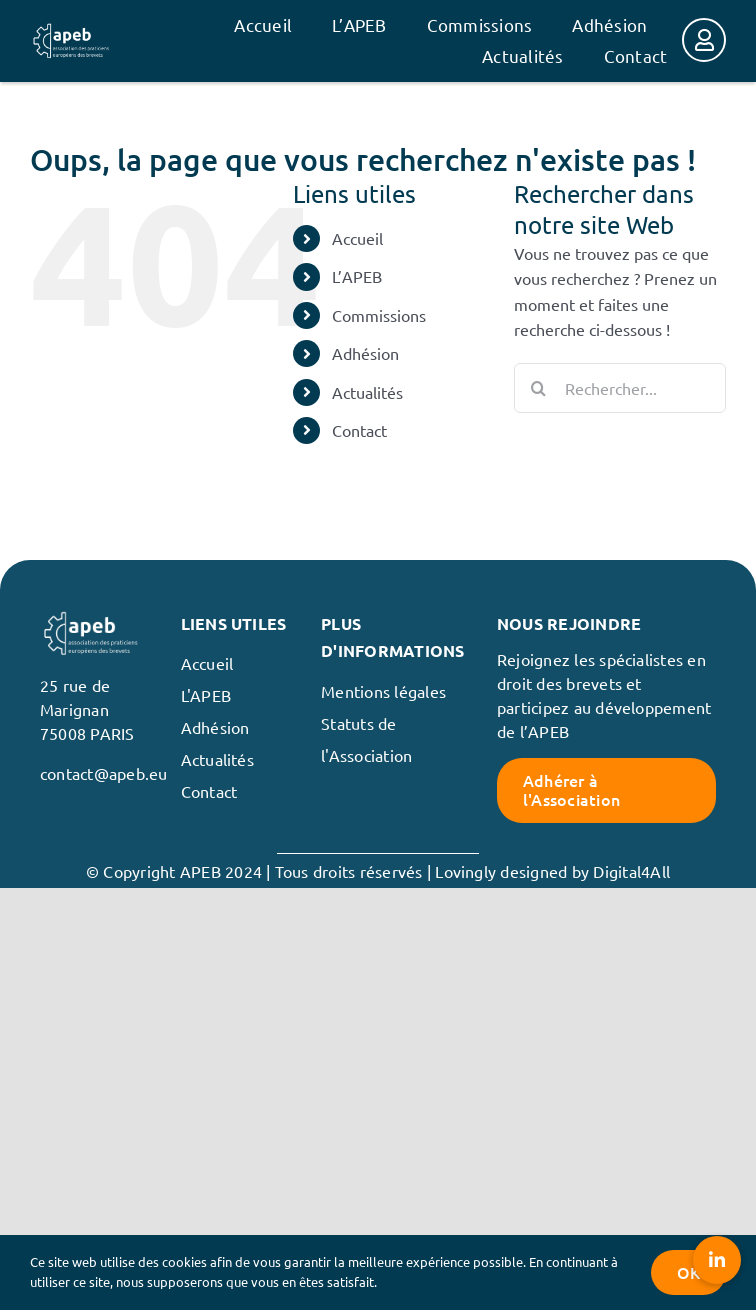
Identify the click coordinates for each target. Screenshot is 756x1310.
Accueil (357, 238)
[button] (717, 1260)
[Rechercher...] (620, 388)
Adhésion (365, 353)
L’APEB (357, 276)
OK (688, 1272)
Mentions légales (383, 691)
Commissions (379, 315)
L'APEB (206, 695)
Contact (359, 430)
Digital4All (631, 871)
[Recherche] (539, 388)
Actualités (367, 392)
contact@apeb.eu (104, 773)
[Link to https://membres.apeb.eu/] (704, 40)
